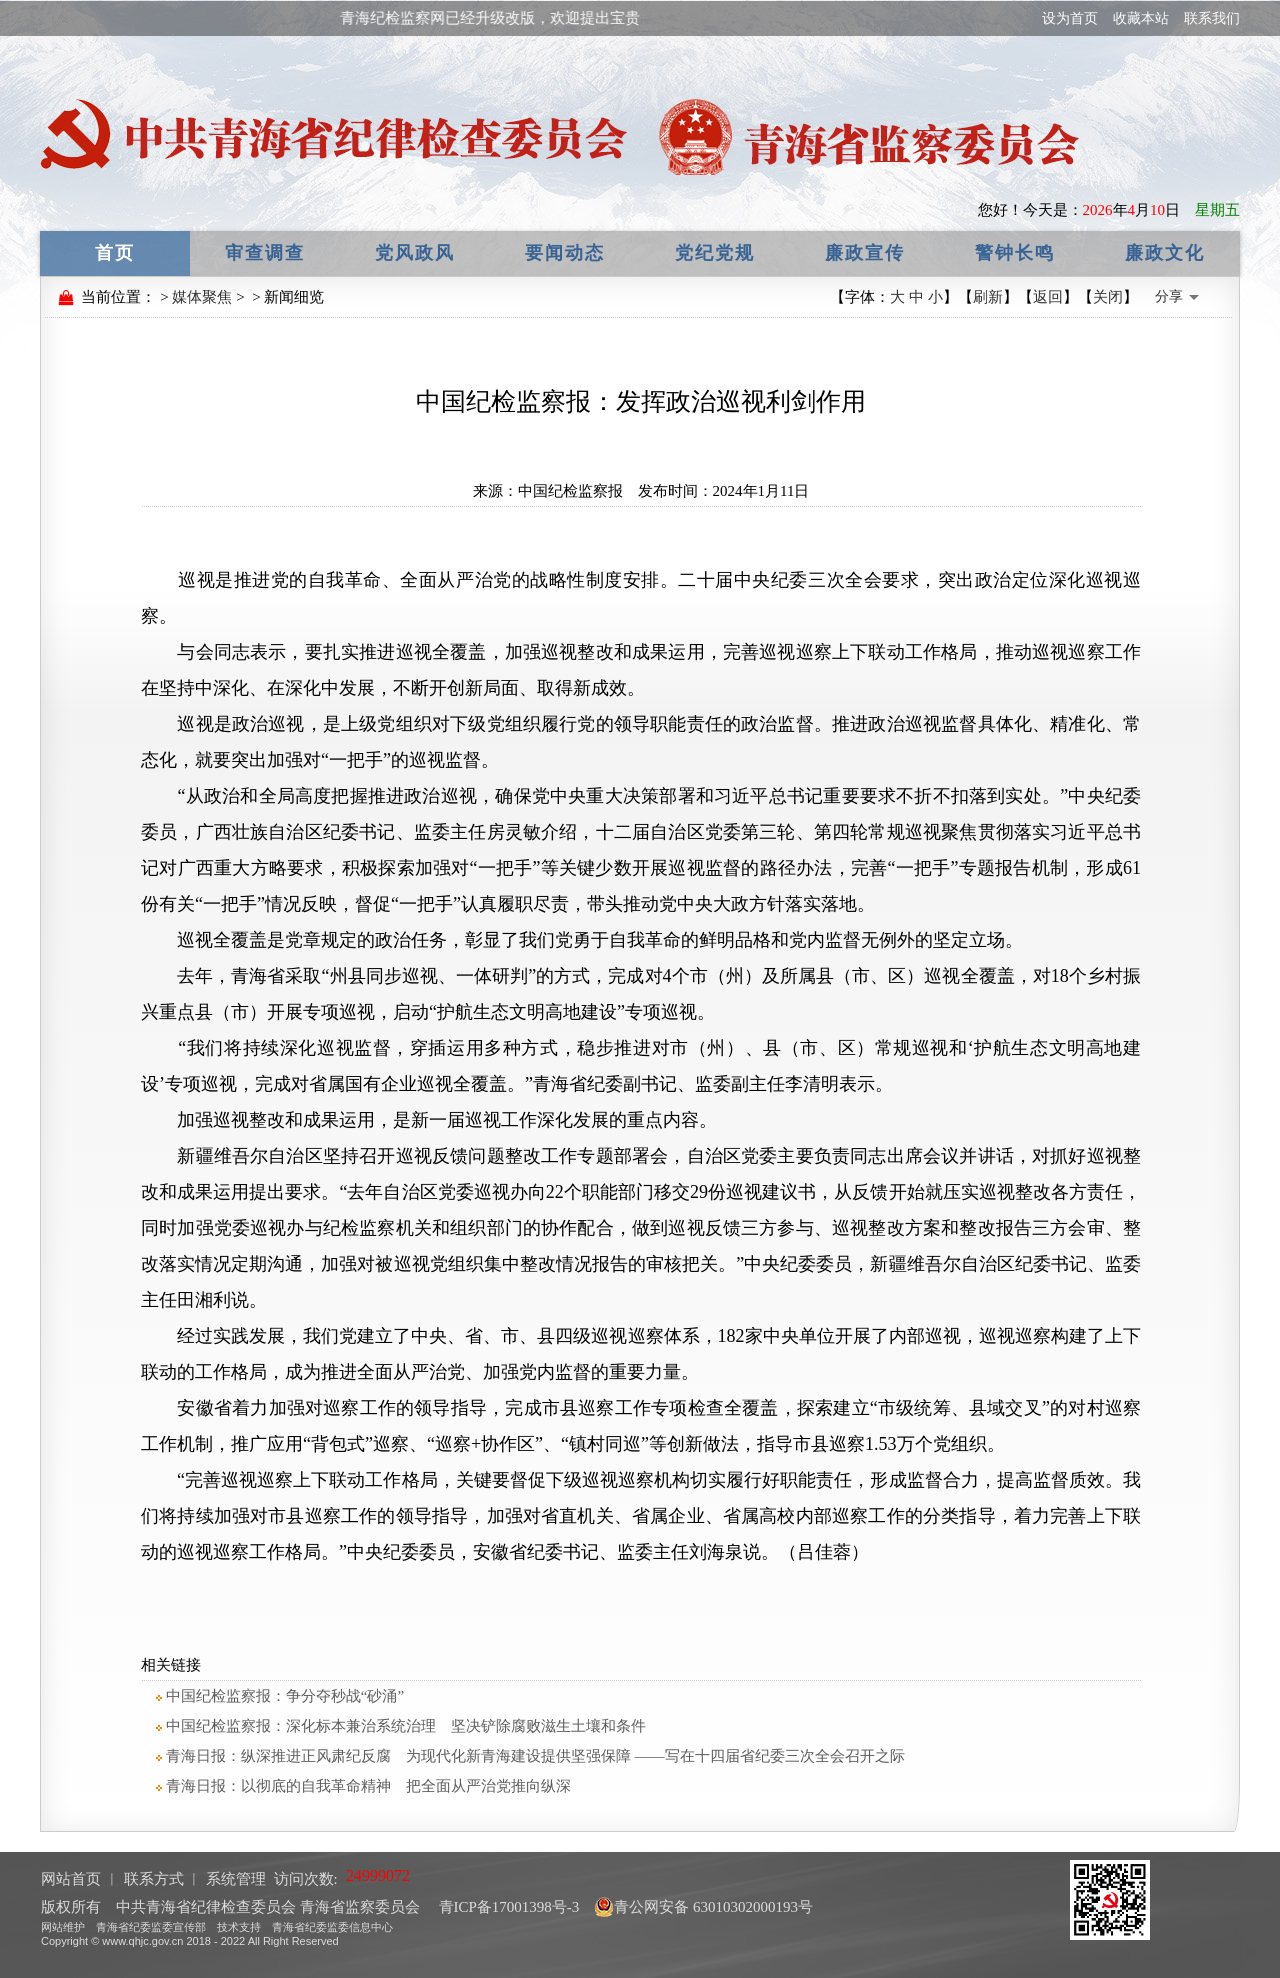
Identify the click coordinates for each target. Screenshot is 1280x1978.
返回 (1048, 297)
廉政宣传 (865, 253)
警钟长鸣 (1015, 253)
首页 (115, 253)
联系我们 (1212, 18)
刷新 (988, 297)
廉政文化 (1165, 253)
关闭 (1108, 297)
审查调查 (265, 253)
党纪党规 (715, 253)
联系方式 (154, 1879)
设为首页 (1070, 18)
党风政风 (415, 253)
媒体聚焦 (202, 297)
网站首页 (71, 1879)
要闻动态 (565, 253)
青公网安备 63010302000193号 (703, 1907)
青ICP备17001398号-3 (507, 1907)
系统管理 (236, 1879)
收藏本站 (1141, 18)
